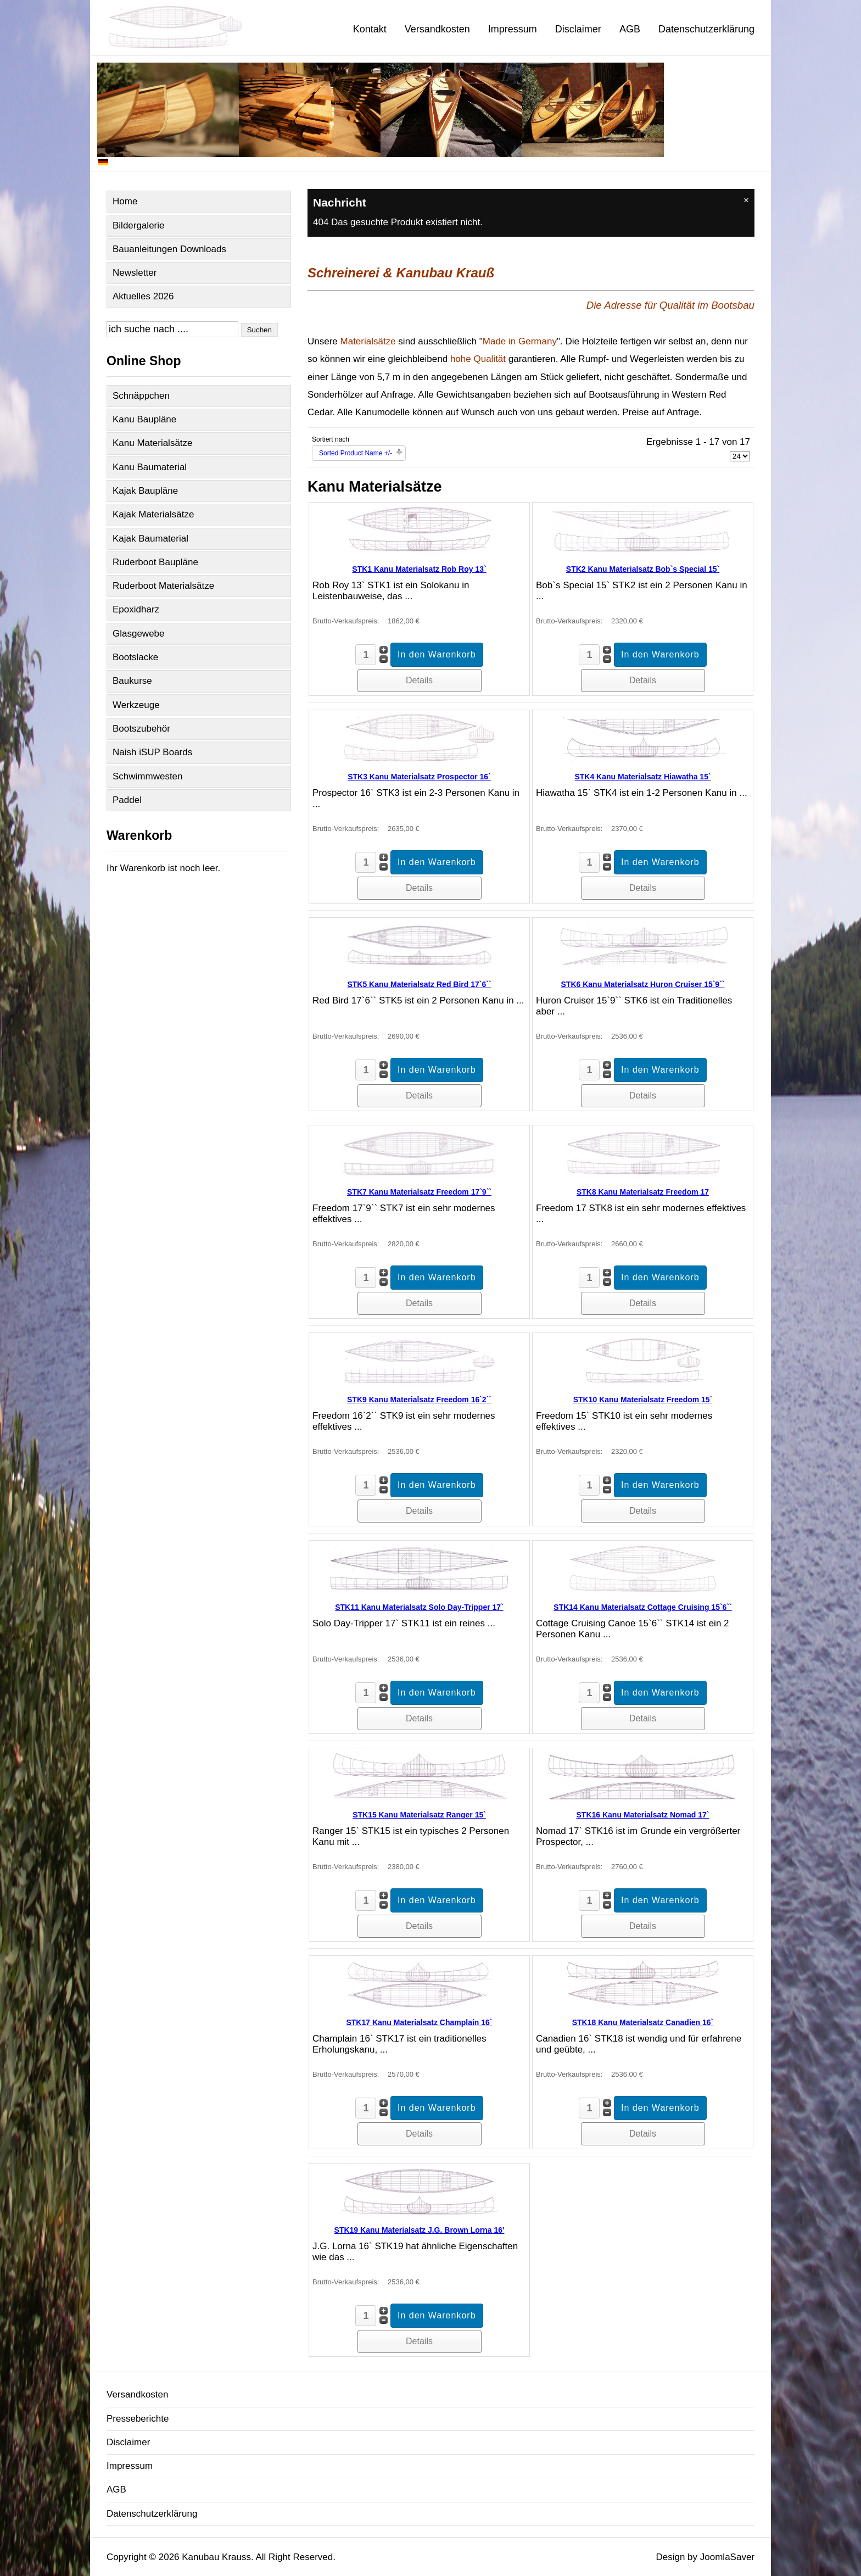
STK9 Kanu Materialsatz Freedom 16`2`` (419, 1399)
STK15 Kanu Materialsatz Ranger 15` (419, 1814)
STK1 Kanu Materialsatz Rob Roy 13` (419, 569)
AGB (629, 29)
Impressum (512, 29)
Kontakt (370, 29)
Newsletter (134, 272)
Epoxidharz (136, 609)
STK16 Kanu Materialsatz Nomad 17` (643, 1814)
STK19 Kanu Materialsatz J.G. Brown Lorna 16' (419, 2230)
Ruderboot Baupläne (155, 562)
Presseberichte (138, 2418)
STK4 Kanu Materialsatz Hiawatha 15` (642, 776)
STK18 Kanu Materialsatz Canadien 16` (643, 2022)
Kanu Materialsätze (153, 443)
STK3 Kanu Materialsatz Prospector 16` (419, 776)
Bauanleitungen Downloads (169, 249)
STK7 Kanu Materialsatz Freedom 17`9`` (419, 1191)
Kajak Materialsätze (153, 514)
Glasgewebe (139, 633)
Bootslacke (135, 657)
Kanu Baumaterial (150, 467)
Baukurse (132, 681)
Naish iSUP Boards (152, 752)
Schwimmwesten (148, 776)
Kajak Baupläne (145, 491)
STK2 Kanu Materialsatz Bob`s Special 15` (642, 569)
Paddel (127, 800)
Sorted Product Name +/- (355, 453)
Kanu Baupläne (144, 419)
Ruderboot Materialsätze (163, 586)
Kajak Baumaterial (150, 538)
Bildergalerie (139, 225)
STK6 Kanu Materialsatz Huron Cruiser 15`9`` (643, 984)
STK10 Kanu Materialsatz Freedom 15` (643, 1399)
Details (419, 680)
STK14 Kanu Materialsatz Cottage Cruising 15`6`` (642, 1607)
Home (125, 201)
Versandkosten (437, 29)
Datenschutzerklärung (706, 29)
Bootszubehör (141, 728)
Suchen (259, 330)
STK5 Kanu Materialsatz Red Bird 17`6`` (419, 984)
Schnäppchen (141, 396)
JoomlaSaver (727, 2557)
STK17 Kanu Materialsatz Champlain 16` (419, 2022)
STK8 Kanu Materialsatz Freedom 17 (643, 1191)
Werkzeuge (136, 705)
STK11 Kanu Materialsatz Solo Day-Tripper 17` (419, 1607)
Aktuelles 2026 (143, 296)
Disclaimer (578, 29)
